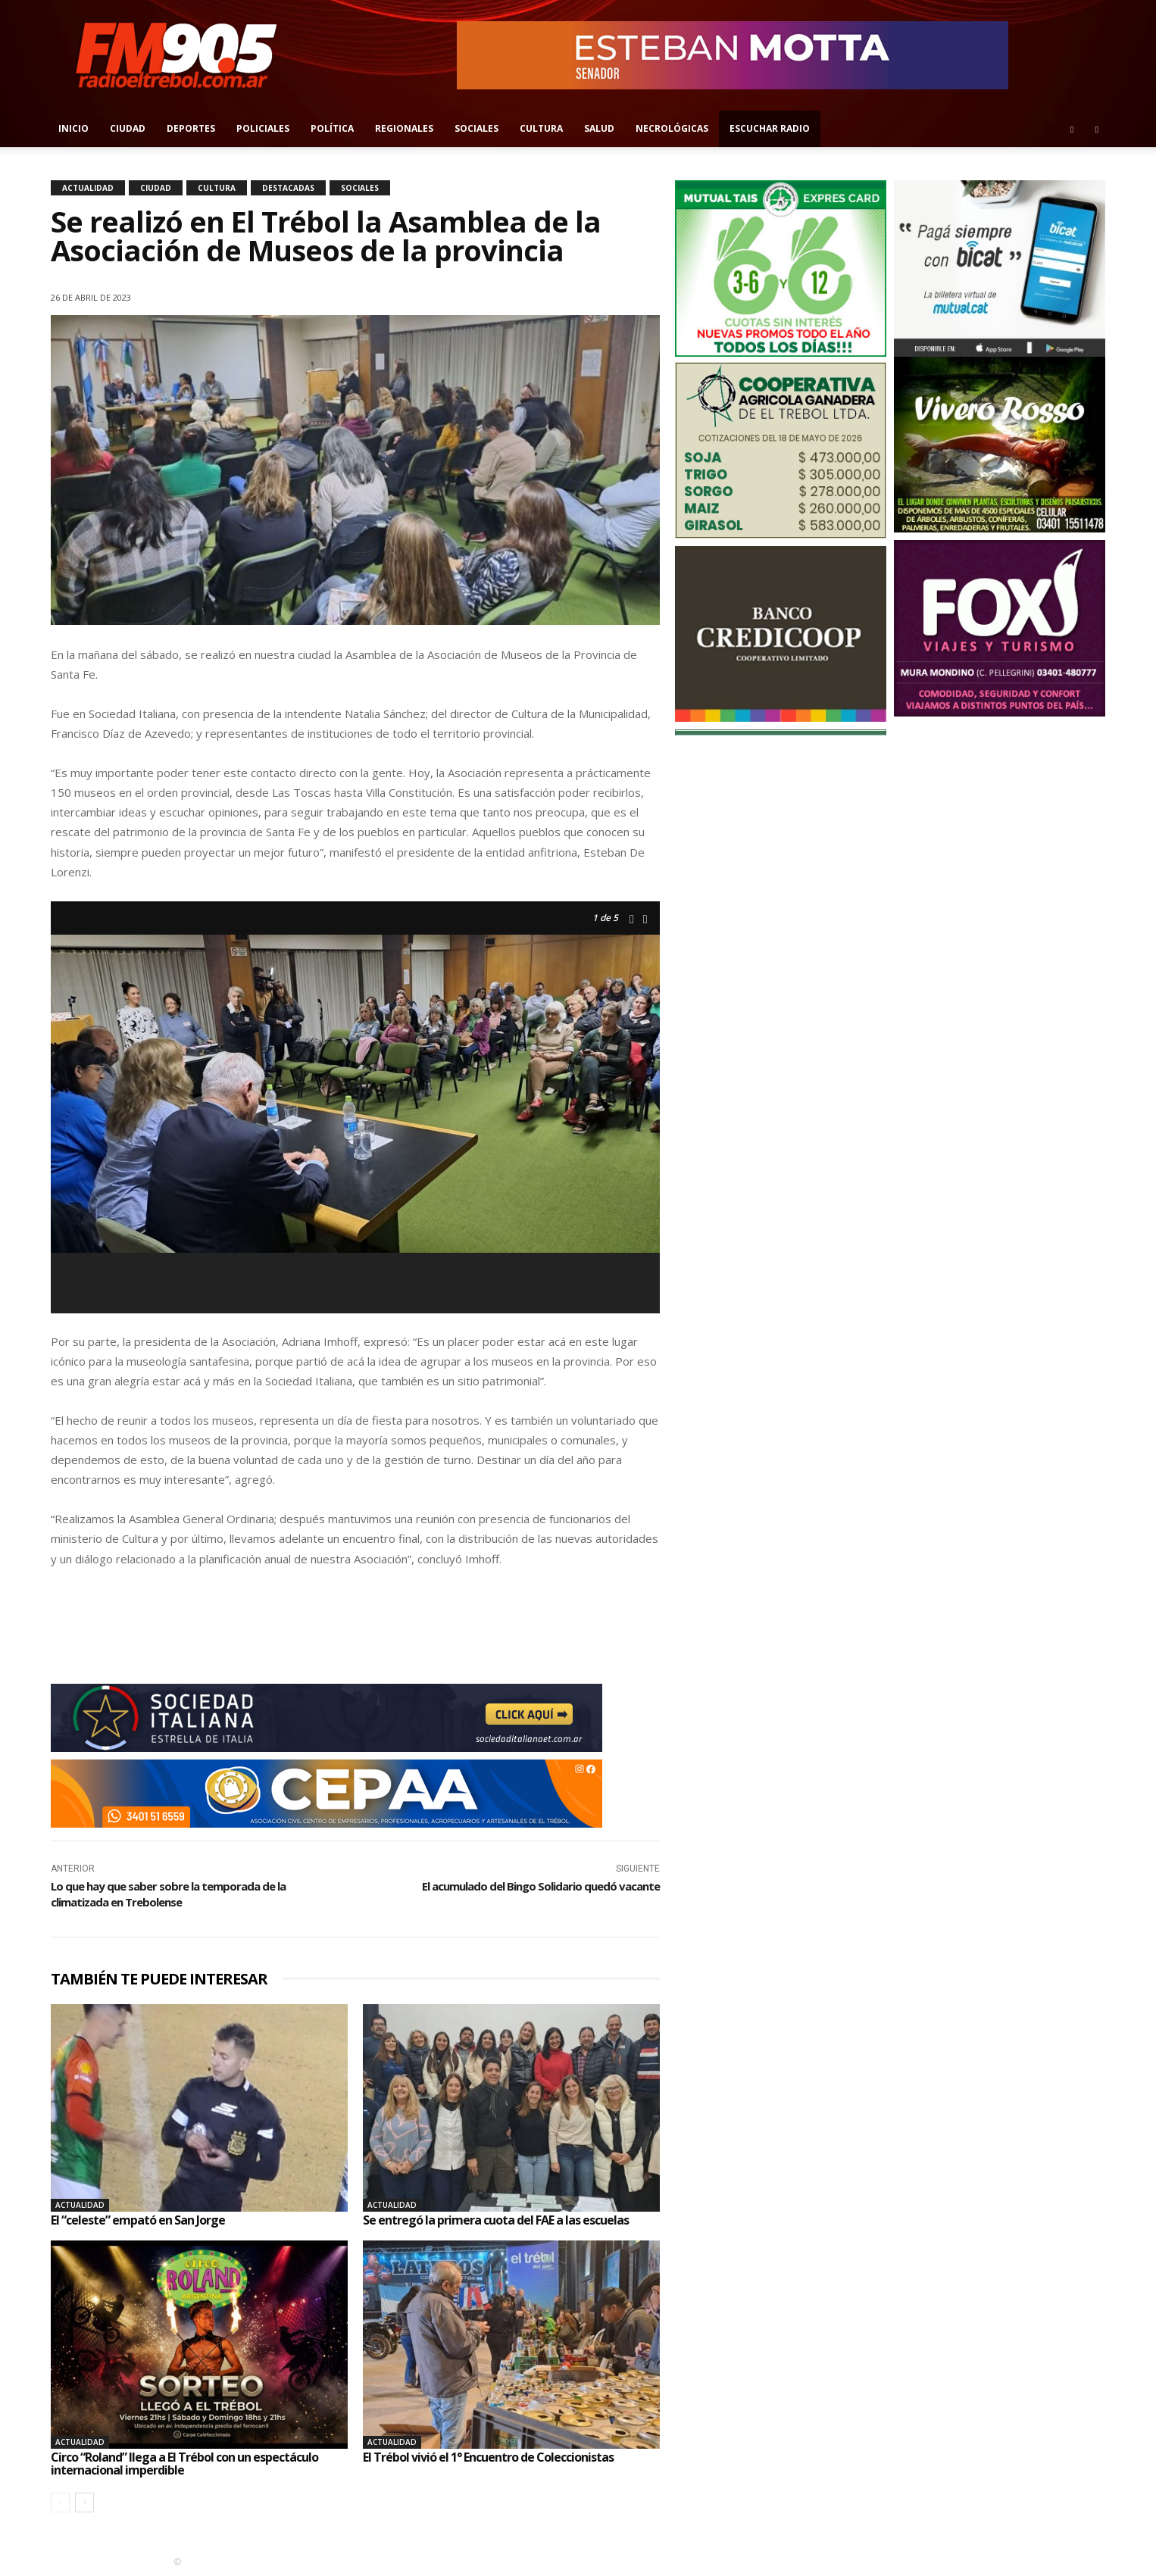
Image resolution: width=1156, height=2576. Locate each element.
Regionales (404, 128)
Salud (599, 128)
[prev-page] (60, 2502)
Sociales (476, 128)
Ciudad (127, 128)
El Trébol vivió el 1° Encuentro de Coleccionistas (488, 2457)
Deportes (191, 128)
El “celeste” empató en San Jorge (138, 2220)
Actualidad (88, 187)
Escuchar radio (770, 128)
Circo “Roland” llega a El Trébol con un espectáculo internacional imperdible (184, 2464)
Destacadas (288, 187)
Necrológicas (672, 128)
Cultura (541, 128)
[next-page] (84, 2502)
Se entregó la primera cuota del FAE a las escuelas (496, 2220)
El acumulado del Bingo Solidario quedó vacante (541, 1886)
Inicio (73, 128)
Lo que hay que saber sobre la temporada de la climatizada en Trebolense (168, 1893)
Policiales (262, 128)
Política (332, 128)
